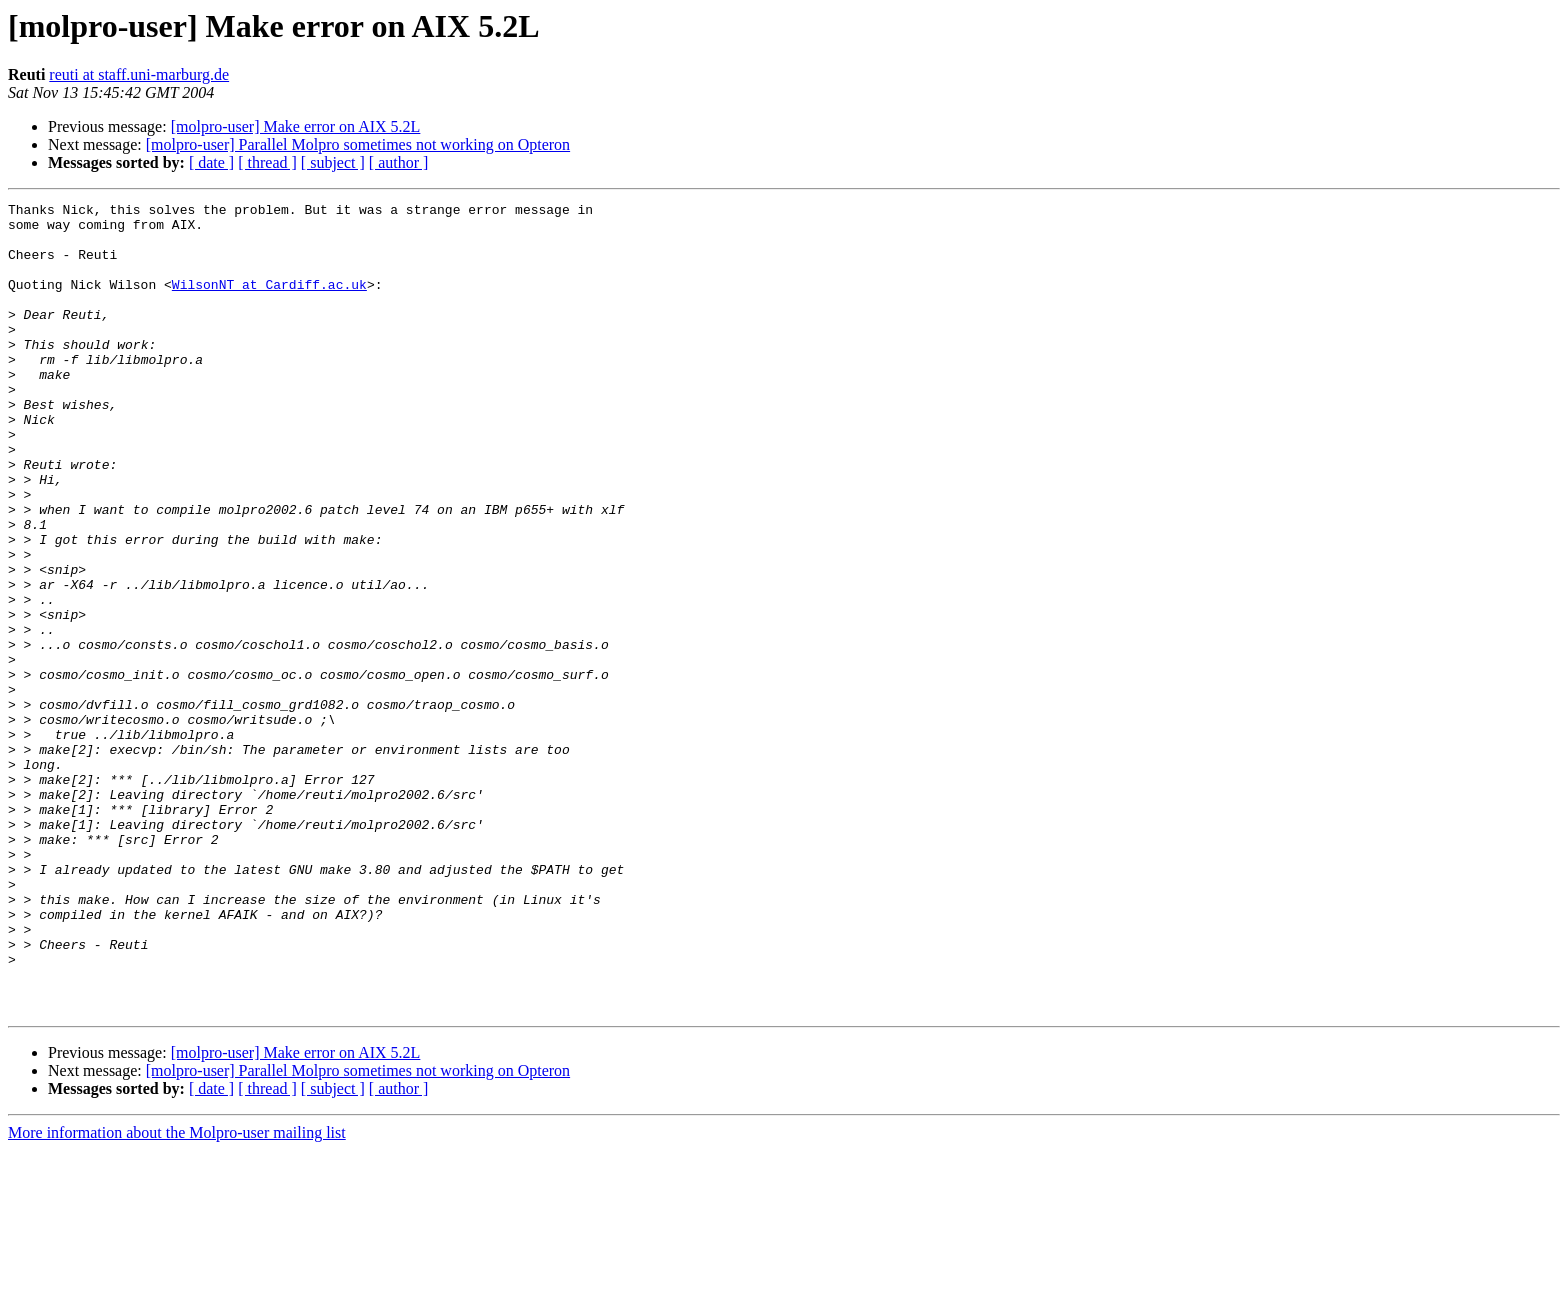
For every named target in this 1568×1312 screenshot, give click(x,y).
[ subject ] (333, 162)
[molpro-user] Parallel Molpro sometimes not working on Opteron (358, 144)
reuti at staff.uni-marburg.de (139, 74)
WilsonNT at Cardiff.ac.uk (269, 302)
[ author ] (399, 162)
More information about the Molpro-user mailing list (177, 1294)
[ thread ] (267, 162)
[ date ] (211, 162)
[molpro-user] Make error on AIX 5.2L (296, 126)
